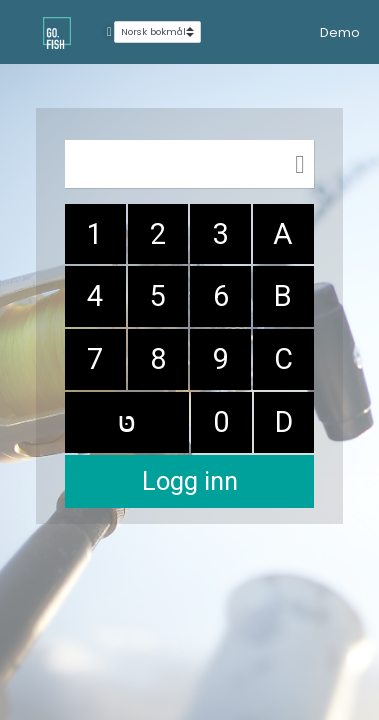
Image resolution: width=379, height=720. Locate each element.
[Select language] (157, 32)
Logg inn (190, 481)
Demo (340, 32)
